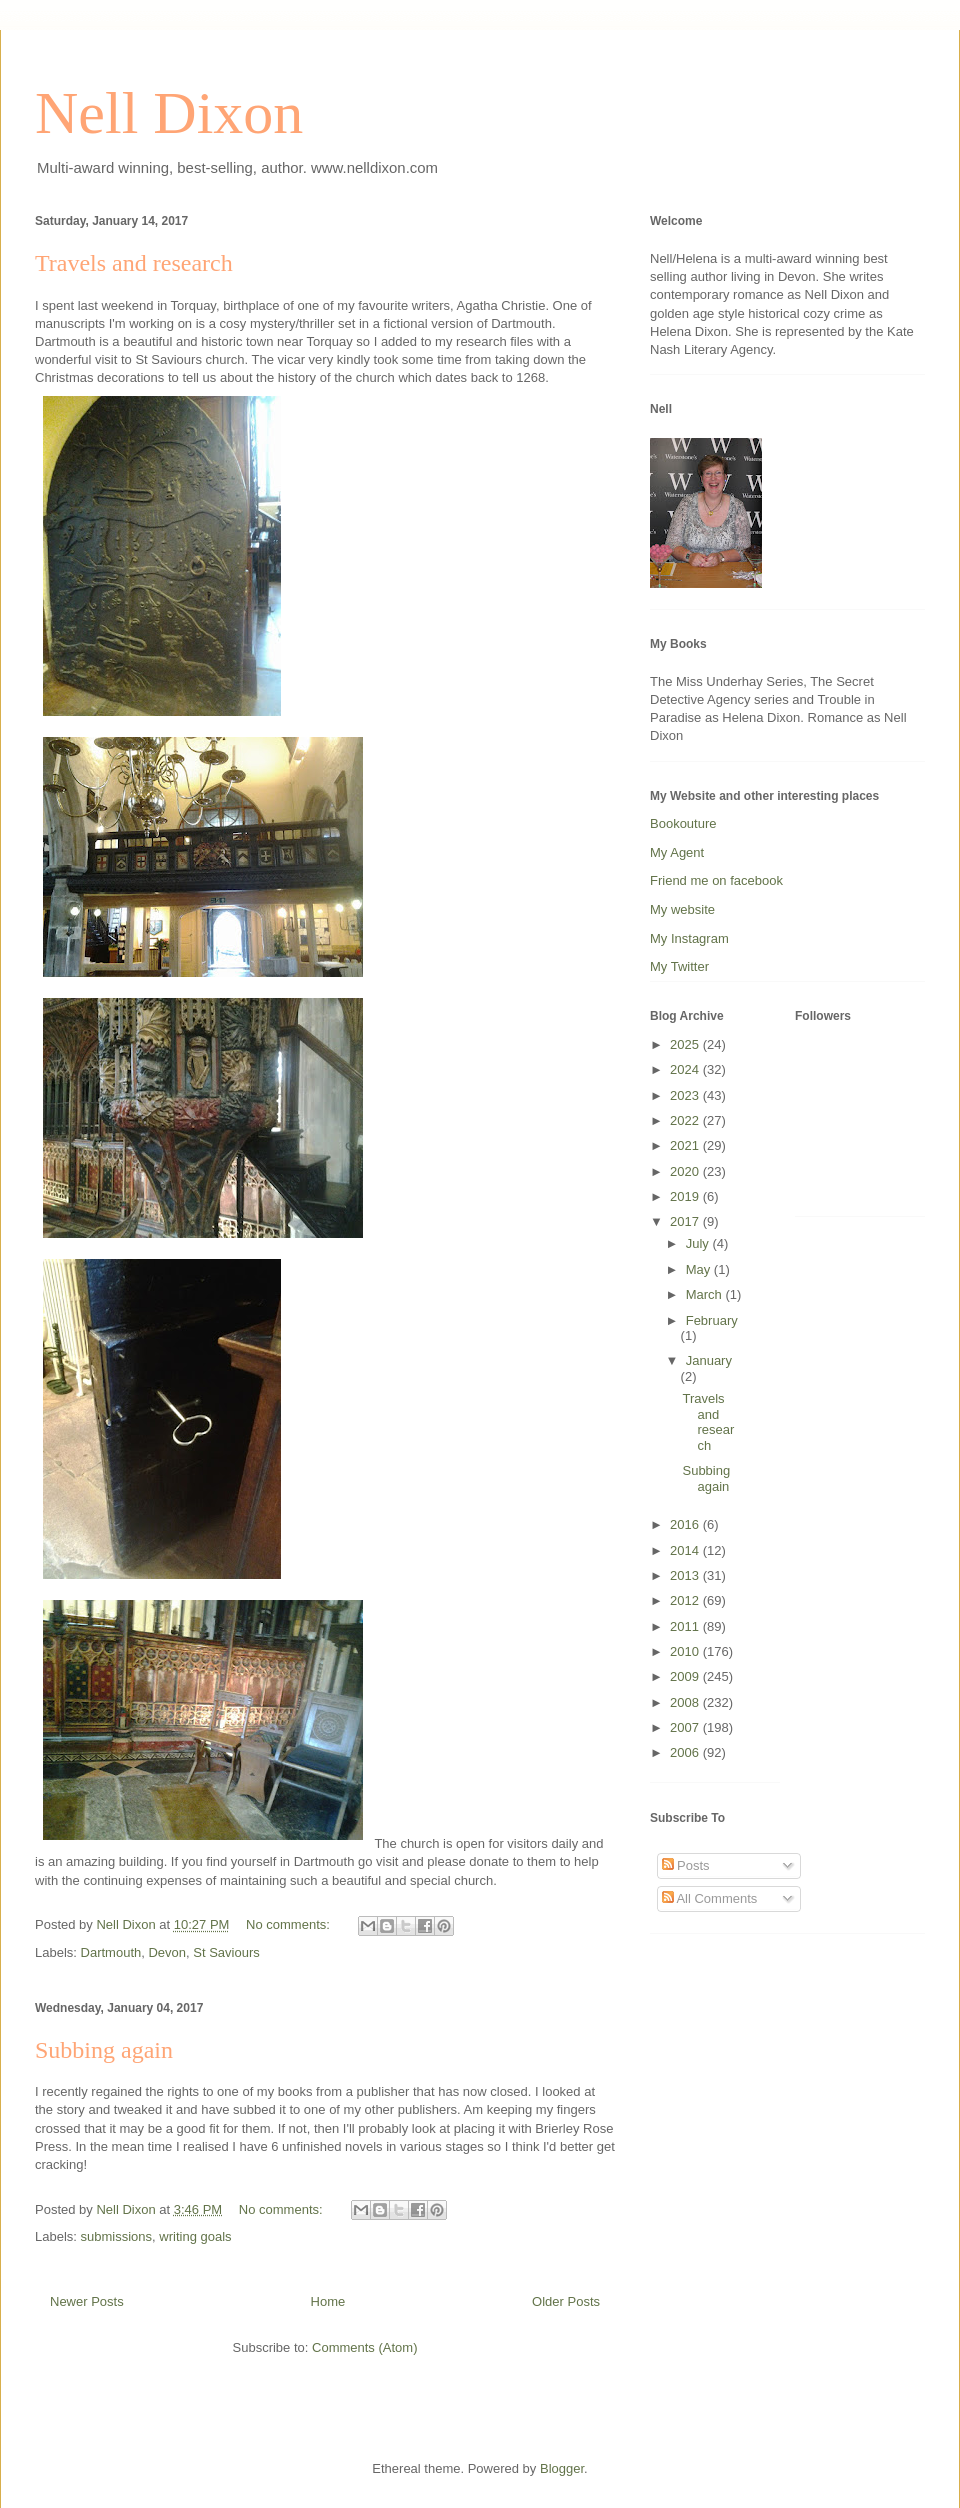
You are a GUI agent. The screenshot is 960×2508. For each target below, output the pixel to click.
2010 (686, 1651)
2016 (686, 1524)
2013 (686, 1575)
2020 (686, 1171)
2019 (686, 1196)
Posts (686, 1865)
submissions (117, 2236)
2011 (686, 1626)
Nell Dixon (169, 113)
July (699, 1243)
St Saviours (226, 1952)
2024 (686, 1069)
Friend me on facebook (716, 880)
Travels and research (134, 263)
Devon (167, 1952)
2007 (686, 1727)
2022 (686, 1120)
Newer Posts (87, 2301)
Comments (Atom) (364, 2347)
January (709, 1360)
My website (682, 909)
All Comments (710, 1898)
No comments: (289, 1924)
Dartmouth (111, 1952)
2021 (686, 1145)
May (700, 1269)
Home (328, 2301)
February (712, 1320)
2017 (686, 1221)
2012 (686, 1600)
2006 (686, 1752)
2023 (686, 1095)
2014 (686, 1550)
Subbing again (104, 2050)
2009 (686, 1676)
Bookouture (683, 823)
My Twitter (679, 966)
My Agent (677, 852)
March (706, 1294)
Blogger (562, 2468)
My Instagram (689, 938)
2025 (686, 1044)
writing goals (195, 2236)
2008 (686, 1702)
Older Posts (566, 2301)
